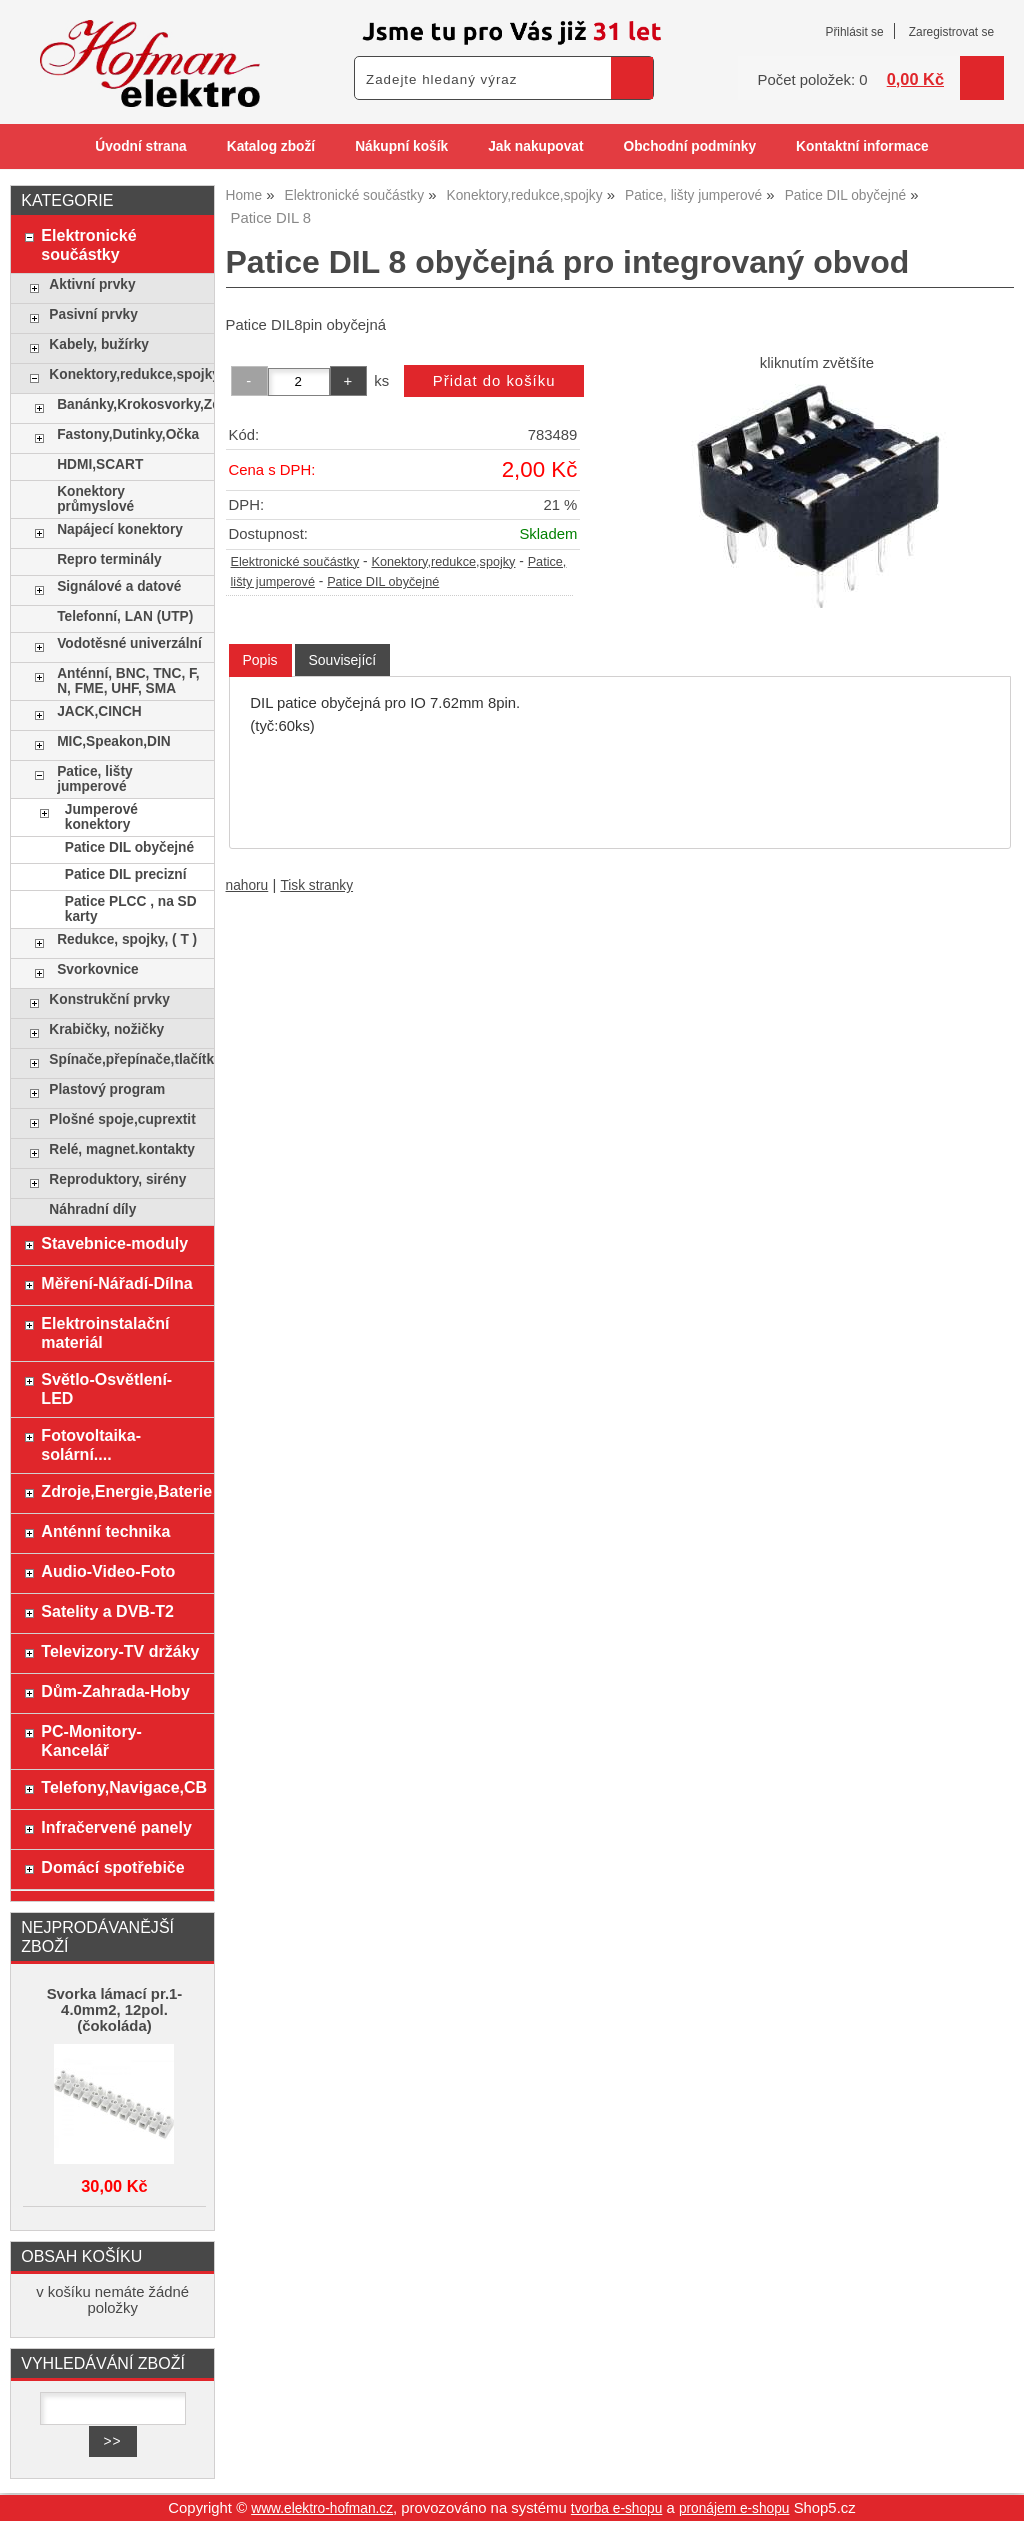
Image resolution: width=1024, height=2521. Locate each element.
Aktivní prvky (92, 284)
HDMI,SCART (100, 464)
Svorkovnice (98, 969)
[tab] (260, 660)
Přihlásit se (854, 32)
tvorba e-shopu (617, 2508)
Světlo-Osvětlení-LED (106, 1388)
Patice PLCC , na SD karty (131, 909)
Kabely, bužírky (99, 344)
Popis (260, 660)
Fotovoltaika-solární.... (91, 1444)
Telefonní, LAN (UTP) (125, 616)
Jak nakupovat (535, 146)
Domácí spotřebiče (112, 1867)
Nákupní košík (401, 146)
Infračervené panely (116, 1827)
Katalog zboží (271, 146)
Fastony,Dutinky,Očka (128, 434)
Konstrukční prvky (109, 999)
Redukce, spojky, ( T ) (127, 939)
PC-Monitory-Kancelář (91, 1740)
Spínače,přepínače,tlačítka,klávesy (126, 1059)
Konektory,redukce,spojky (443, 562)
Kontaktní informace (862, 146)
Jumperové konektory (101, 817)
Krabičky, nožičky (106, 1029)
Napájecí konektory (120, 529)
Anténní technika (105, 1531)
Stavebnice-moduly (114, 1243)
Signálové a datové (119, 586)
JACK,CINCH (99, 711)
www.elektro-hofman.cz (322, 2508)
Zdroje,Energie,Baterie (122, 1491)
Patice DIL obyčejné (383, 582)
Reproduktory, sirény (117, 1179)
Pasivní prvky (93, 314)
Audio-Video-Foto (108, 1571)
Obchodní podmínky (689, 146)
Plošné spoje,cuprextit (122, 1119)
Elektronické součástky (295, 562)
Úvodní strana (140, 146)
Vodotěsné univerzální (129, 643)
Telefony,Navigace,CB (122, 1787)
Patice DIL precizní (126, 874)
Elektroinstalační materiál (105, 1332)
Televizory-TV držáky (120, 1651)
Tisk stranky (316, 885)
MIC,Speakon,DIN (114, 741)
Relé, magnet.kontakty (122, 1149)
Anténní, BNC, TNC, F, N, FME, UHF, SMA (128, 681)
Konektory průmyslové (95, 499)
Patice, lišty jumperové (95, 779)
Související (343, 660)
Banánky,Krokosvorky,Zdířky (130, 404)
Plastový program (107, 1089)
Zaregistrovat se (951, 32)
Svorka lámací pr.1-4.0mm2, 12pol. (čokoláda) (115, 2010)
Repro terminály (109, 559)
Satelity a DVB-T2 (107, 1611)
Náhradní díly (92, 1209)
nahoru (247, 885)
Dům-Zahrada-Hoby (115, 1691)
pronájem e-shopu (734, 2508)
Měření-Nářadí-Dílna (116, 1283)
